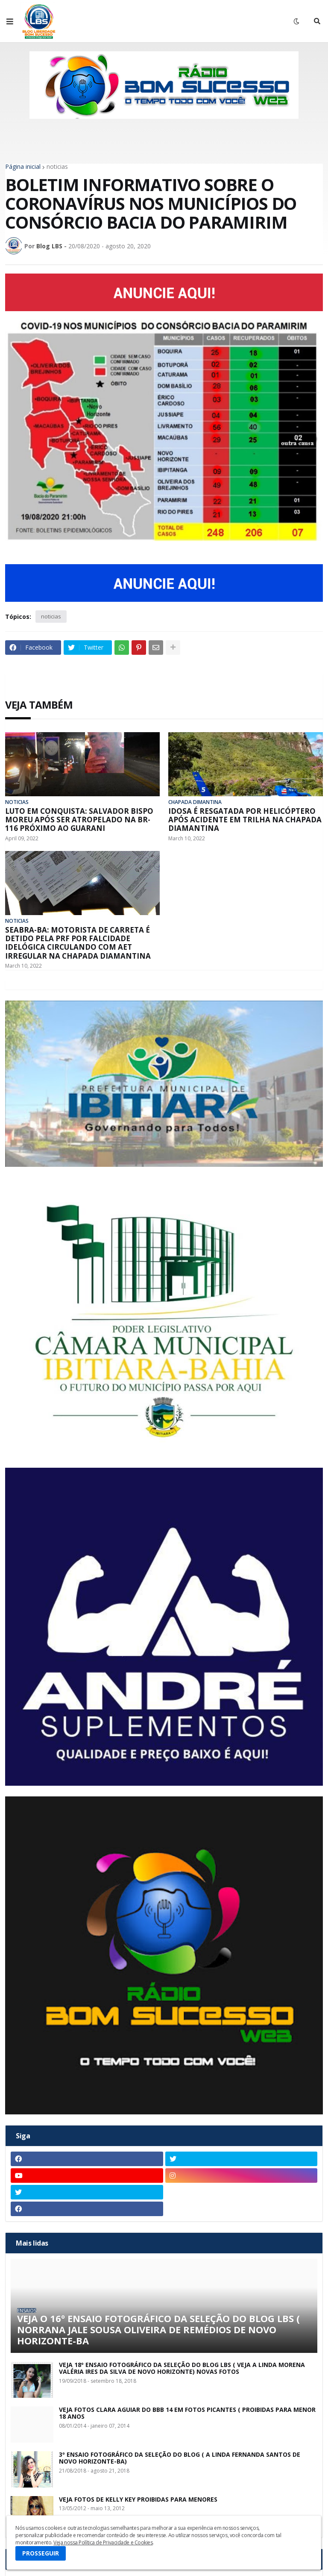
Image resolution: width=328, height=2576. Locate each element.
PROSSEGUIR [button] (40, 2553)
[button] (10, 21)
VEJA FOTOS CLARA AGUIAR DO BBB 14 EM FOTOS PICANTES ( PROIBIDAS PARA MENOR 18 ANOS (187, 2413)
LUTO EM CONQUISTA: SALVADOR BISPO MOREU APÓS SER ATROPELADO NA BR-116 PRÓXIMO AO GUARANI (79, 820)
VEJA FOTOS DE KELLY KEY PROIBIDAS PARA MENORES (138, 2499)
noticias (57, 167)
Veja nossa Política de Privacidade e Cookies (102, 2542)
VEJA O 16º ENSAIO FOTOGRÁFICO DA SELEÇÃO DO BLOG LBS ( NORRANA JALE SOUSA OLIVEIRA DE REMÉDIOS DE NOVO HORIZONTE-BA (158, 2329)
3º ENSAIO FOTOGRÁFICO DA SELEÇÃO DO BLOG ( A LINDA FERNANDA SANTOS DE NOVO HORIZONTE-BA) (179, 2458)
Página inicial (23, 167)
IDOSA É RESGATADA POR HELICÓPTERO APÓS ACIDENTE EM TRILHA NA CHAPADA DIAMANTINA (245, 820)
